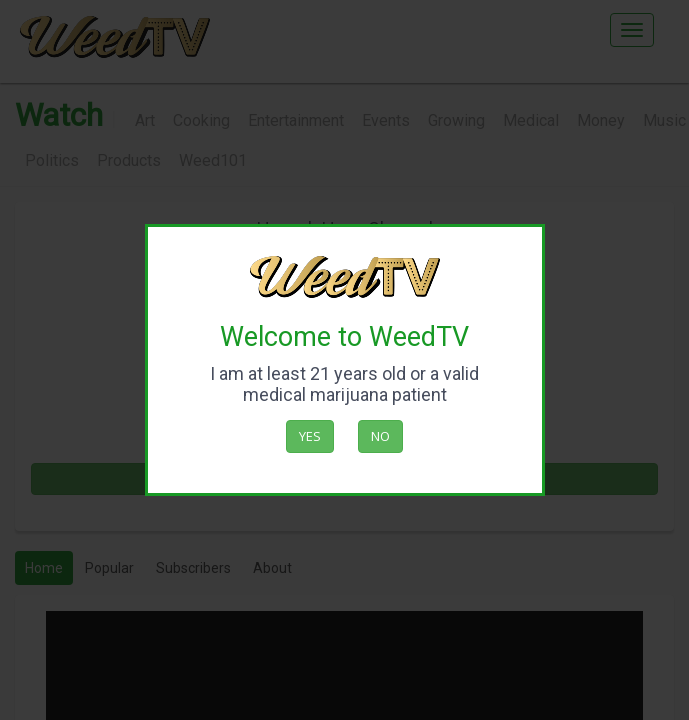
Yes (310, 436)
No (380, 436)
